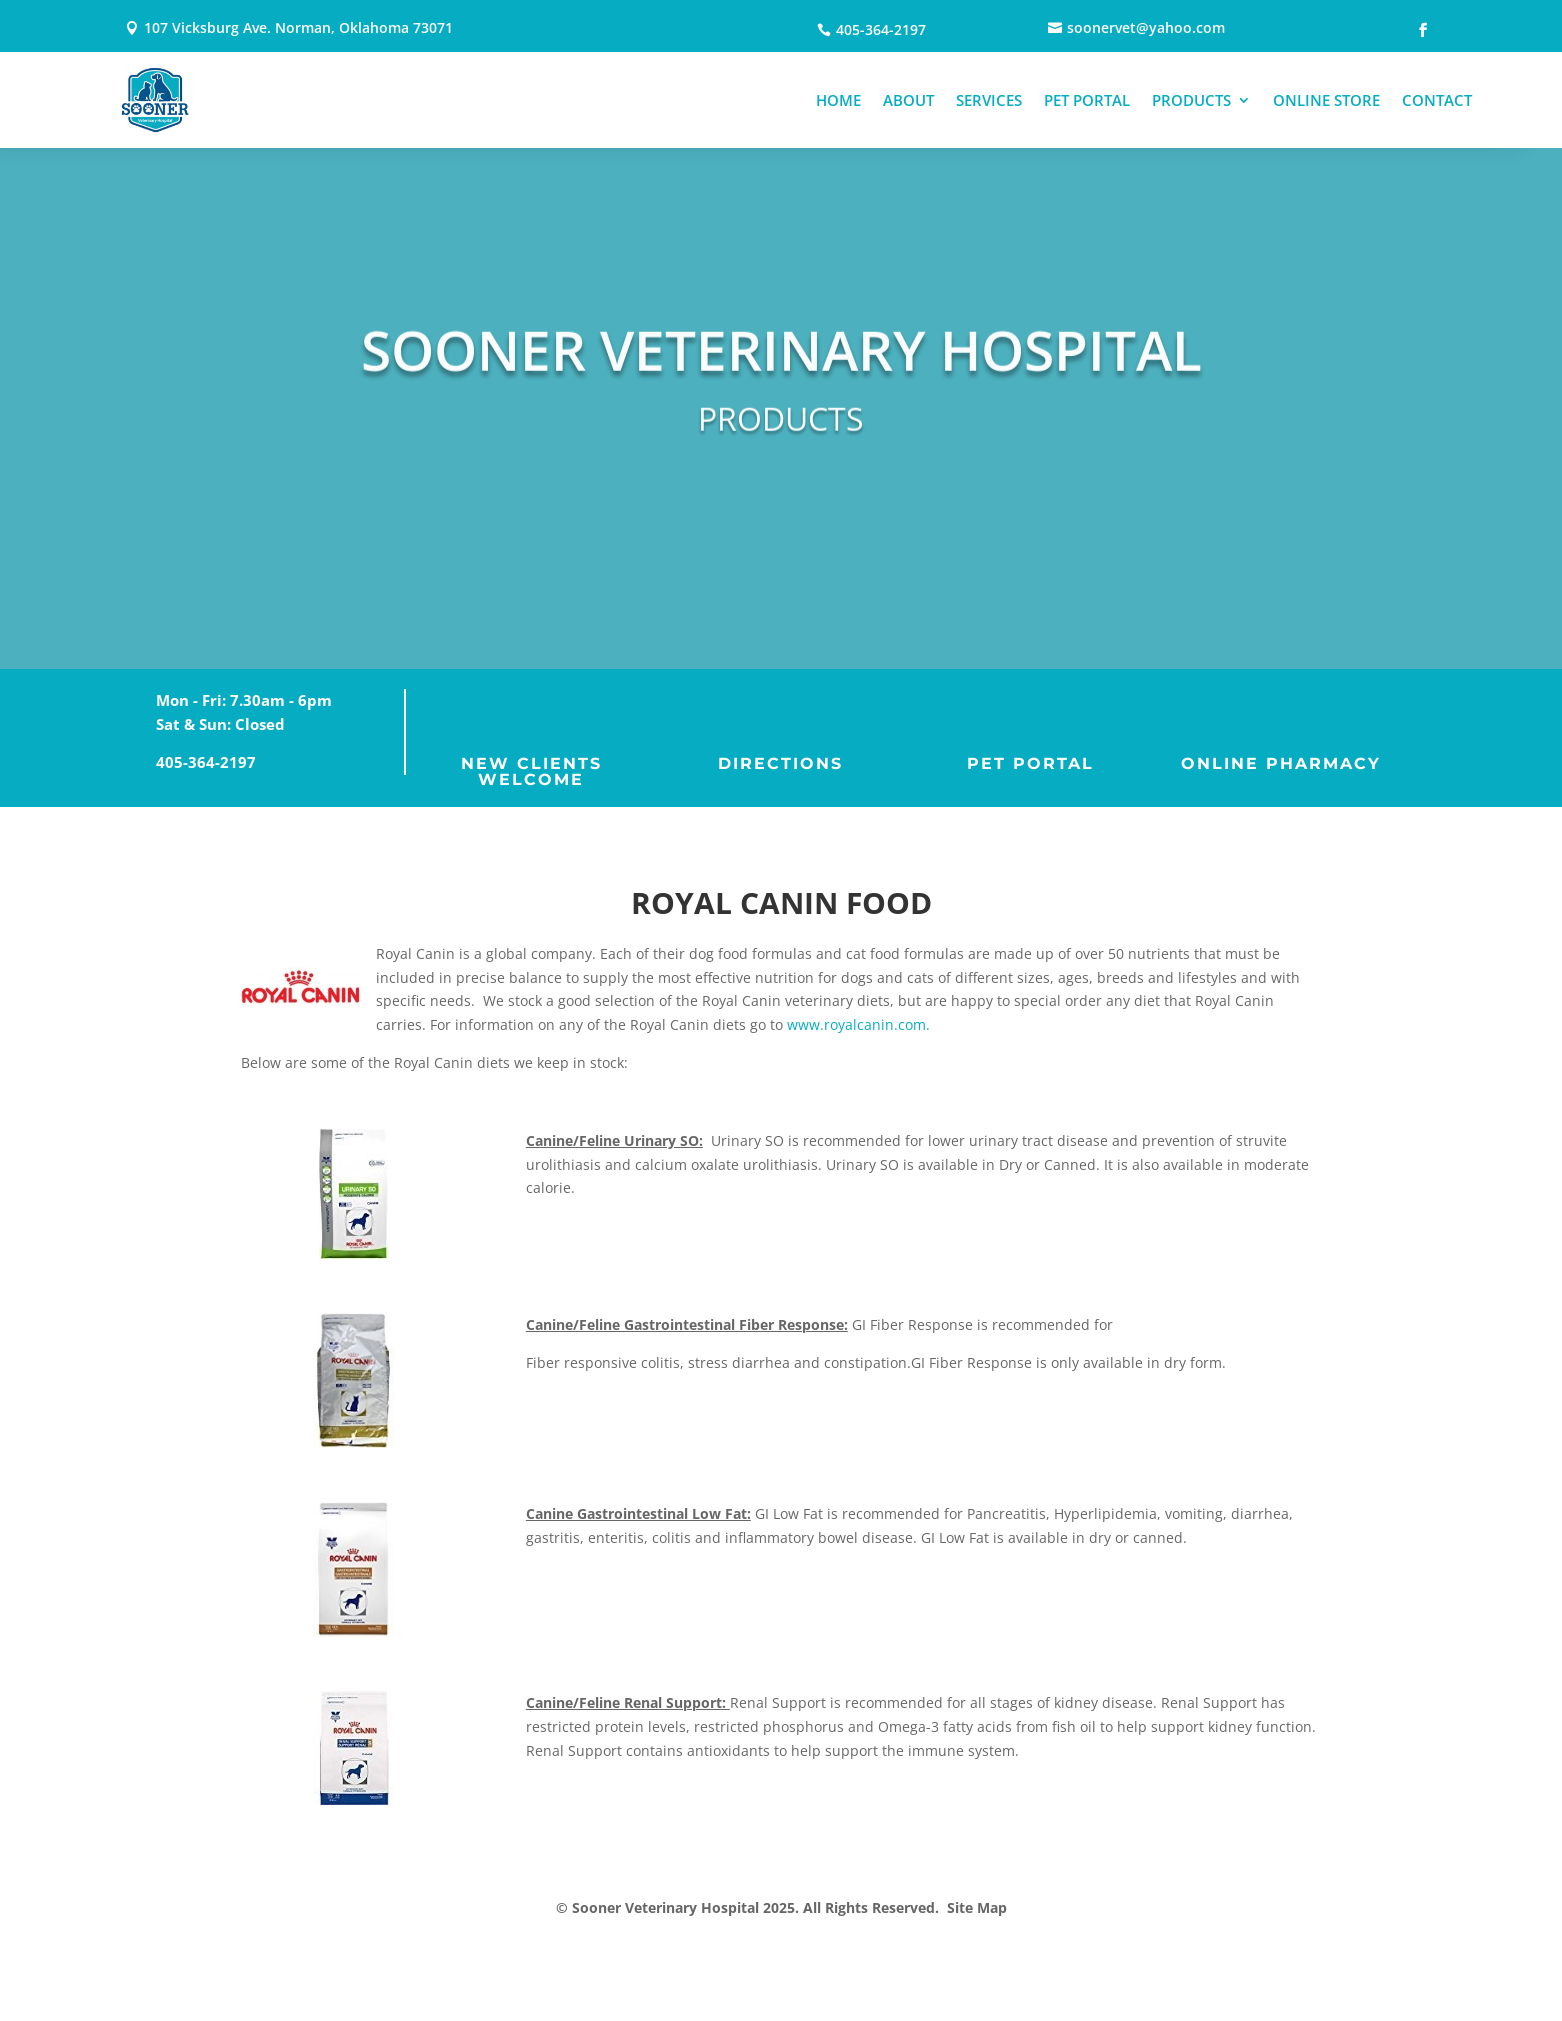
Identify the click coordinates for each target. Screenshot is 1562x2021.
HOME (838, 100)
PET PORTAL (1087, 100)
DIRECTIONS (780, 763)
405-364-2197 (206, 762)
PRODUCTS (1191, 100)
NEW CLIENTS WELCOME (531, 771)
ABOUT (908, 100)
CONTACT (1437, 100)
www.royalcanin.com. (858, 1024)
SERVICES (989, 100)
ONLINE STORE (1326, 100)
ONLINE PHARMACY (1281, 763)
